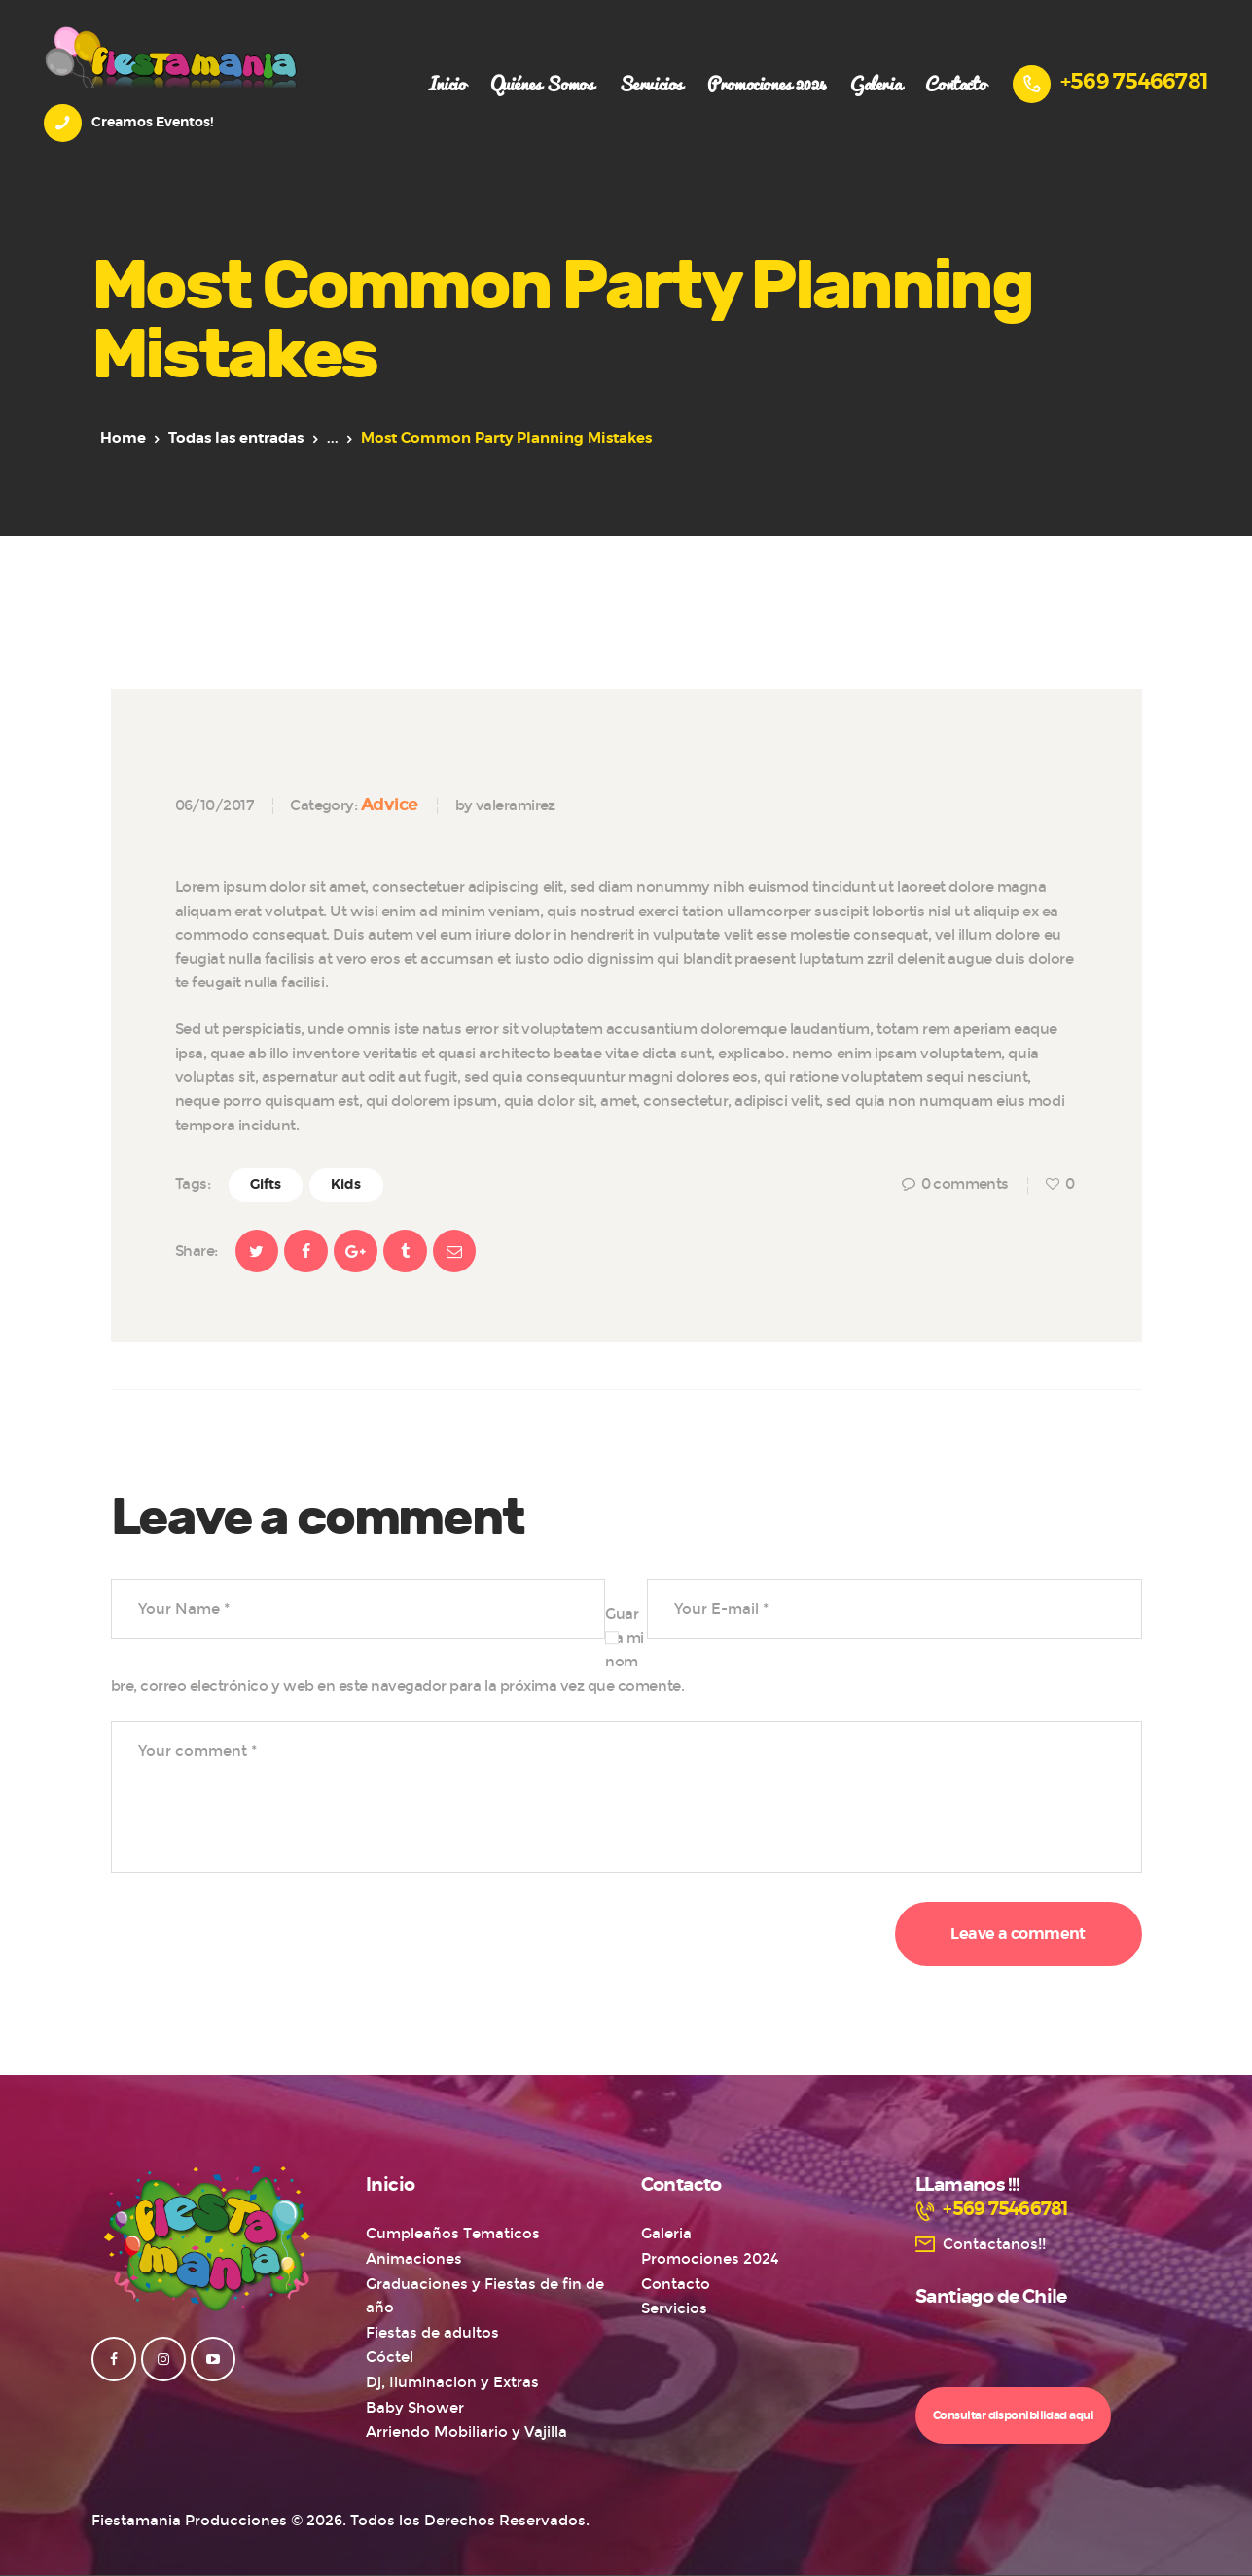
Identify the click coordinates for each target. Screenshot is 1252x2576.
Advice (389, 804)
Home (123, 438)
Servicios (674, 2308)
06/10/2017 (214, 805)
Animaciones (414, 2259)
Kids (346, 1185)
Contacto (675, 2284)
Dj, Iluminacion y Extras (452, 2382)
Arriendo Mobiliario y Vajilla (466, 2432)
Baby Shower (415, 2407)
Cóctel (389, 2357)
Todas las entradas (236, 438)
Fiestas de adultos (432, 2333)
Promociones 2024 (710, 2259)
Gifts (265, 1185)
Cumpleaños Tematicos (453, 2233)
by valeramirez (505, 805)
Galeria (666, 2233)
